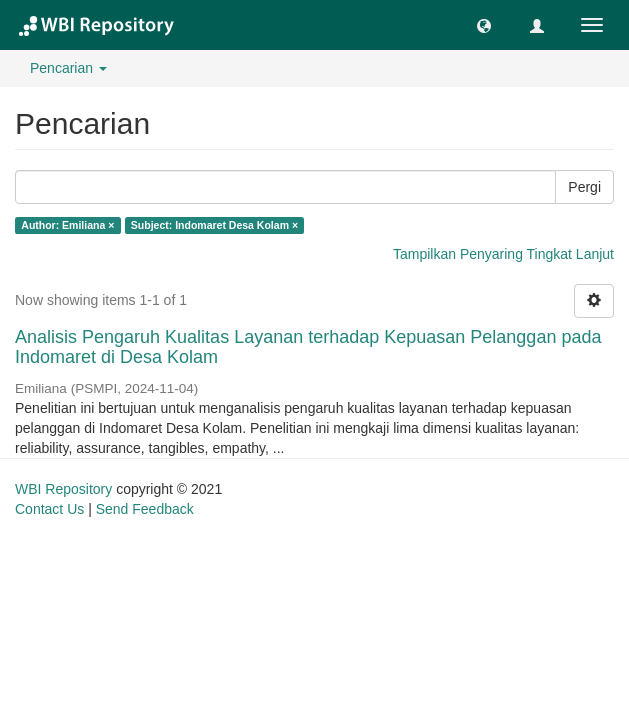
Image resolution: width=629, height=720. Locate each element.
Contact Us (49, 509)
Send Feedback (145, 509)
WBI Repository (63, 489)
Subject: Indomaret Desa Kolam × (214, 225)
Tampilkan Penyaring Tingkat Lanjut (503, 254)
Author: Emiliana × (67, 225)
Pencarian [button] (68, 68)
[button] (484, 25)
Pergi (584, 187)
